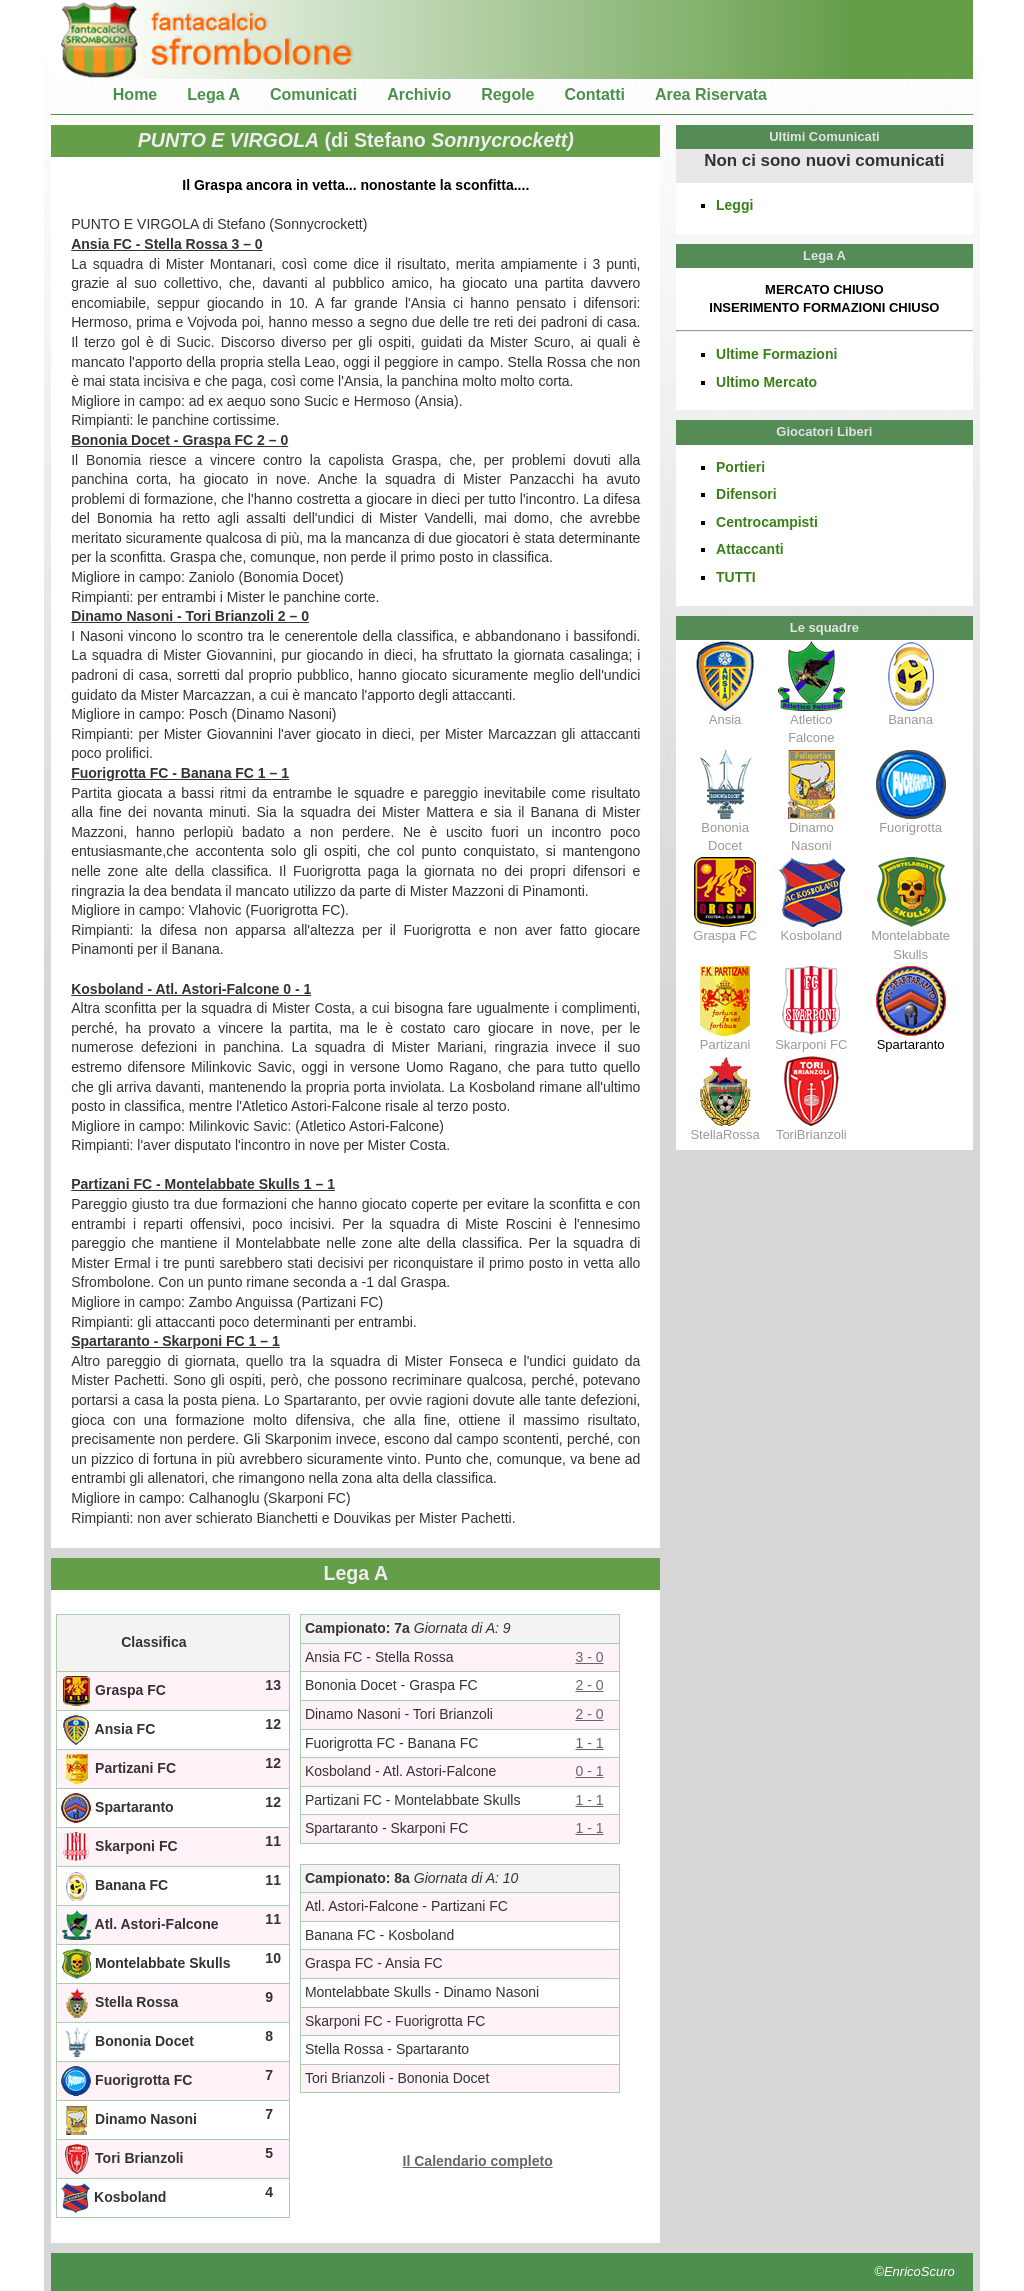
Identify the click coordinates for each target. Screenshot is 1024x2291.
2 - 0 (590, 1685)
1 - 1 (590, 1743)
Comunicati (313, 94)
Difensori (746, 494)
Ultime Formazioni (776, 354)
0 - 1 (590, 1771)
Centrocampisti (767, 522)
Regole (507, 94)
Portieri (740, 467)
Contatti (595, 94)
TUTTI (736, 577)
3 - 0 (590, 1657)
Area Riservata (711, 94)
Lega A (213, 94)
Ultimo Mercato (766, 382)
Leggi (734, 205)
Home (135, 94)
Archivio (419, 94)
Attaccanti (750, 549)
